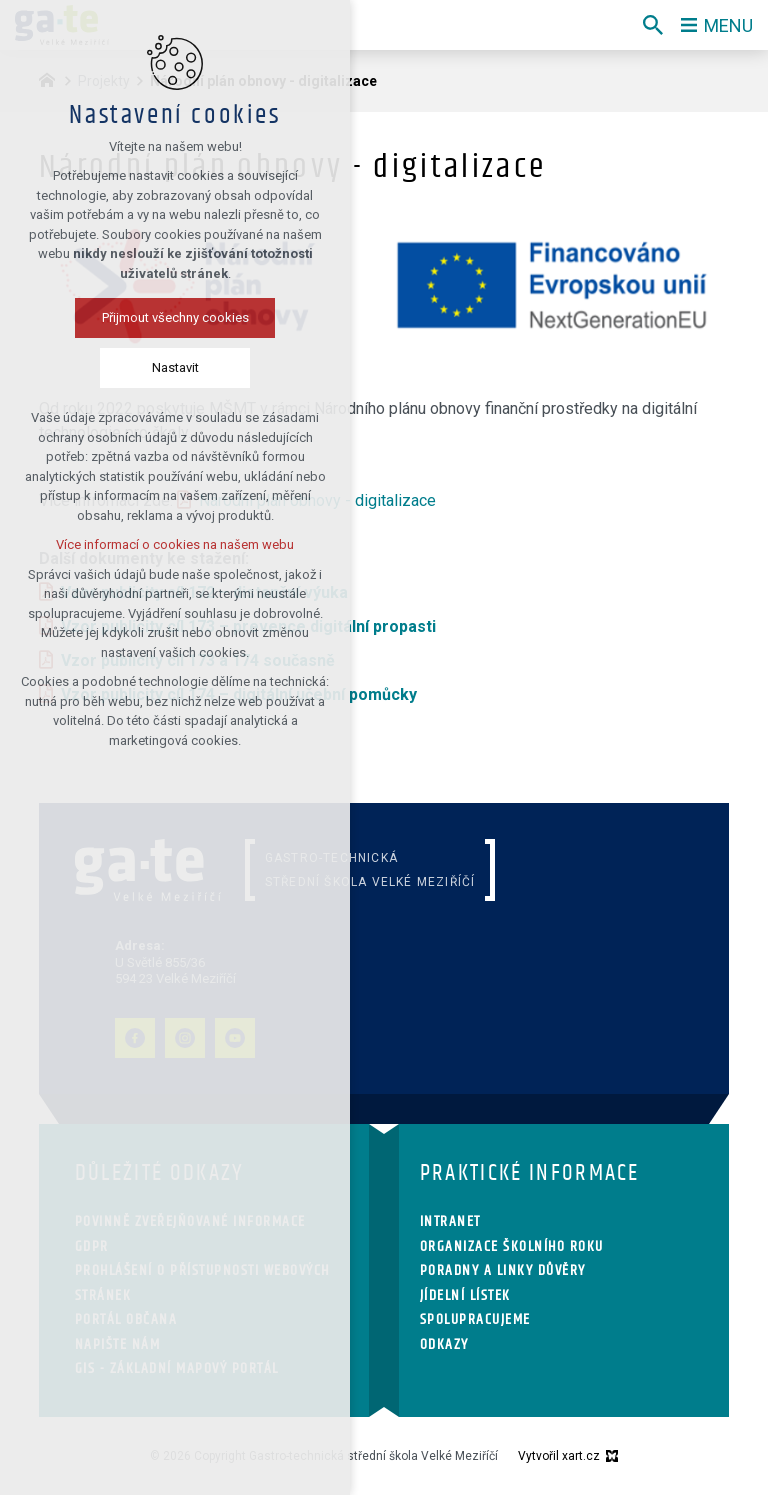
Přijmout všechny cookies (175, 317)
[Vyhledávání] (653, 25)
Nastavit (175, 367)
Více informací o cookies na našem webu (175, 544)
